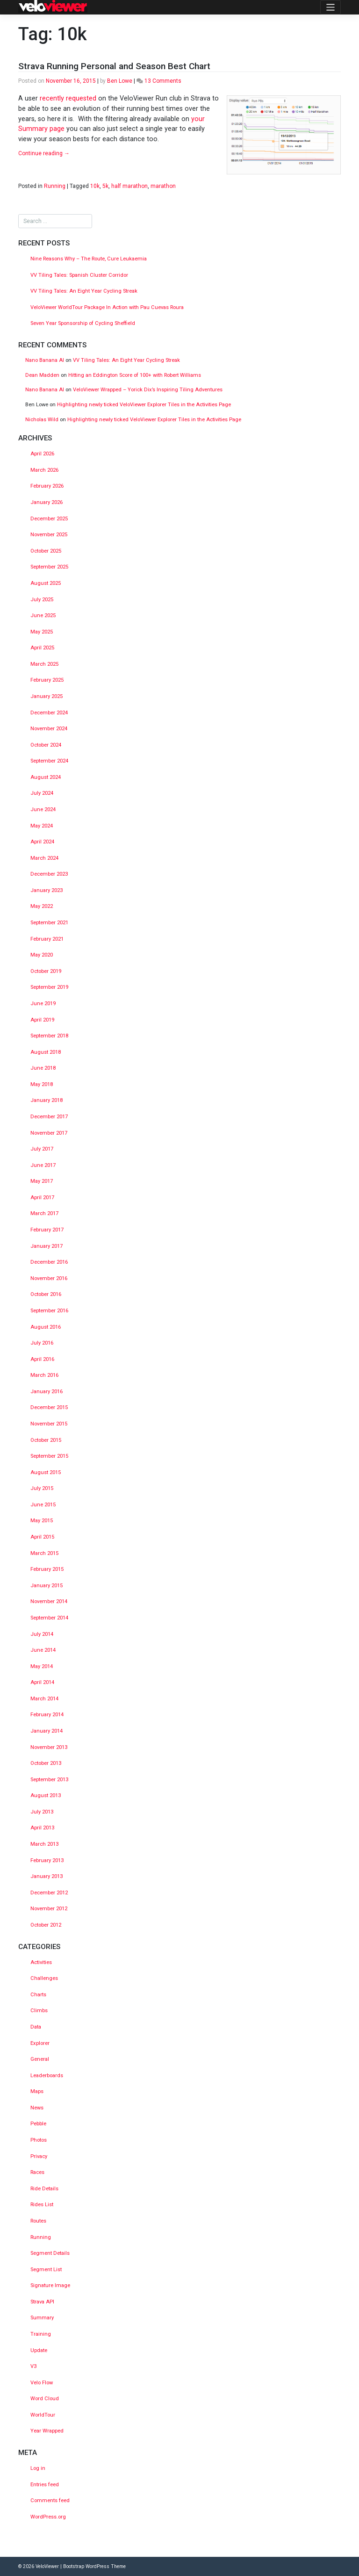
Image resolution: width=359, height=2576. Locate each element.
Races (37, 2172)
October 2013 (45, 1763)
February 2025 (47, 680)
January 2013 (46, 1876)
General (39, 2059)
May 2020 (41, 955)
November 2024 (48, 729)
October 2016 (45, 1294)
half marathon (129, 186)
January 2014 (46, 1731)
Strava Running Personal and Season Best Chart (114, 66)
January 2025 (46, 696)
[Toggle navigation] (330, 7)
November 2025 (48, 535)
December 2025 (49, 519)
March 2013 (44, 1844)
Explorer (40, 2043)
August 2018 (45, 1052)
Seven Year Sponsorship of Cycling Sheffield (82, 323)
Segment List (46, 2270)
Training (40, 2334)
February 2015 (47, 1569)
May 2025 (41, 632)
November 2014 (48, 1601)
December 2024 (49, 713)
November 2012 (48, 1909)
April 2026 (42, 454)
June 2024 (43, 809)
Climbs (39, 2011)
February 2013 (47, 1860)
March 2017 (44, 1213)
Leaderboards (46, 2075)
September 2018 (49, 1036)
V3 (33, 2366)
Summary (42, 2318)
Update (38, 2350)
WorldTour (42, 2415)
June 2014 (43, 1650)
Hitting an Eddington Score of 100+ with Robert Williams (134, 375)
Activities (41, 1962)
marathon (163, 186)
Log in (37, 2468)
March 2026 (44, 470)
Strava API (42, 2302)
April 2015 (42, 1537)
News (36, 2108)
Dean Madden (42, 375)
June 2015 (43, 1505)
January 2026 (46, 502)
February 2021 (47, 939)
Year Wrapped (47, 2431)
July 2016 (41, 1343)
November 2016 (48, 1278)
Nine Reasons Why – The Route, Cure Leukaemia (88, 259)
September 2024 (49, 761)
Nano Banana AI (44, 360)
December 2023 (49, 874)
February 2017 (47, 1230)
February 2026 (47, 486)
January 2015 (46, 1586)
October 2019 (45, 971)
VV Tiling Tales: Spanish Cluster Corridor (79, 275)
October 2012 (45, 1925)
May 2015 (41, 1521)
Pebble (38, 2124)
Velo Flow (41, 2383)
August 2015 (45, 1472)
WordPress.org (48, 2517)
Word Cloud (44, 2399)
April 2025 (42, 648)
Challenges (44, 1978)
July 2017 (41, 1149)
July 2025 (41, 600)
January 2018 (46, 1100)
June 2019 (43, 1003)
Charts (38, 1995)
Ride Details (44, 2189)
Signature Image (50, 2285)
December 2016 (49, 1262)
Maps (36, 2091)
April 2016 (42, 1359)
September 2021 (49, 923)
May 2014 (41, 1666)
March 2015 (44, 1553)
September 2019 (49, 987)
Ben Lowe (119, 81)
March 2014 (44, 1699)
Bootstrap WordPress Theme (94, 2566)
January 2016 (46, 1392)
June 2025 (43, 615)
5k (105, 186)
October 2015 (45, 1440)
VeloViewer (47, 2566)
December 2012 (49, 1893)
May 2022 (41, 906)
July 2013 (41, 1812)
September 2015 (49, 1456)
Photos (38, 2140)
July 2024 (41, 793)
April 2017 (42, 1197)
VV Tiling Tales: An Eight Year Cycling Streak (83, 291)
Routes (38, 2221)
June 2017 (43, 1165)
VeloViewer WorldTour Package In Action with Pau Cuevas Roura (107, 307)
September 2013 (49, 1780)
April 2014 (42, 1682)
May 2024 (41, 826)
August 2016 (45, 1327)
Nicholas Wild (41, 420)
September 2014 (49, 1618)
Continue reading (44, 153)
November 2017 (48, 1133)
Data (35, 2027)
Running (54, 186)
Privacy (38, 2156)
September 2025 (49, 567)
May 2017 (41, 1181)
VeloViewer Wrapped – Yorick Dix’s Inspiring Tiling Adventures (148, 390)
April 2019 (42, 1020)
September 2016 (49, 1311)
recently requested (68, 98)
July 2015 (41, 1488)
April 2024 (42, 842)
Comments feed (50, 2500)
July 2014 (41, 1634)
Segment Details (50, 2253)
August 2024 (45, 777)
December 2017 (49, 1117)
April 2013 (42, 1828)
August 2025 (45, 583)
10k (95, 186)
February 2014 (47, 1715)
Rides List (41, 2205)
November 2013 (48, 1747)
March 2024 (44, 858)
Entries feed (44, 2485)
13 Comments (162, 81)
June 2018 (43, 1068)
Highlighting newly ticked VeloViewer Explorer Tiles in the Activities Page (144, 405)
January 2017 (46, 1246)
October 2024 (45, 745)
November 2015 (48, 1424)
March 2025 (44, 664)
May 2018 (41, 1084)
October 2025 (45, 551)
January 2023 (46, 890)
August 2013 (45, 1795)
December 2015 (49, 1407)
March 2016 (44, 1375)
